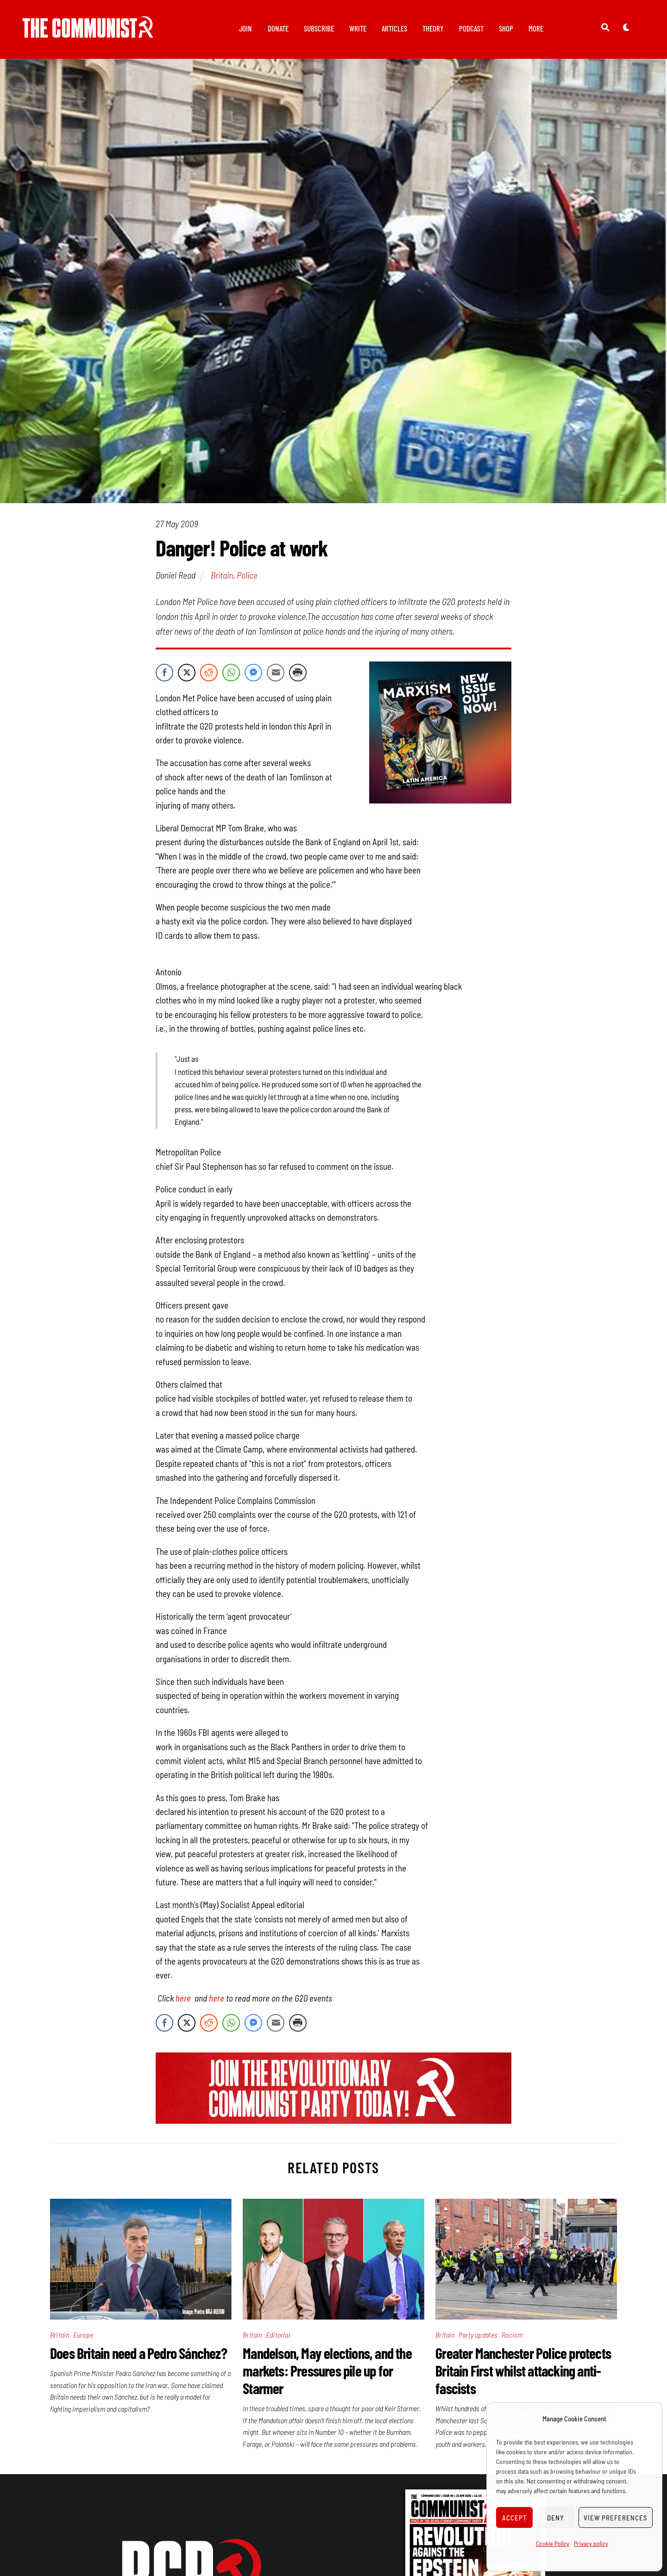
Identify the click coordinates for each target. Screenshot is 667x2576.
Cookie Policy (552, 2543)
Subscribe (319, 28)
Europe (83, 2335)
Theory (433, 28)
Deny (555, 2518)
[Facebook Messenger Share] (253, 673)
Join (245, 28)
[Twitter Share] (186, 673)
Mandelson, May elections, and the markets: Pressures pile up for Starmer (327, 2371)
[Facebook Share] (164, 673)
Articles (394, 28)
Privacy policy (591, 2543)
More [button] (536, 28)
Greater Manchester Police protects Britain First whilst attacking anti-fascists (523, 2371)
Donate (278, 28)
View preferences (616, 2518)
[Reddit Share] (209, 673)
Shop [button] (506, 28)
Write (357, 28)
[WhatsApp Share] (231, 673)
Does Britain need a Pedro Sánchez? (138, 2353)
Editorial (278, 2335)
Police (247, 575)
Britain (222, 575)
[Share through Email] (275, 673)
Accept (514, 2518)
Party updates (478, 2335)
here (185, 1998)
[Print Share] (298, 673)
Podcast (471, 28)
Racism (512, 2335)
